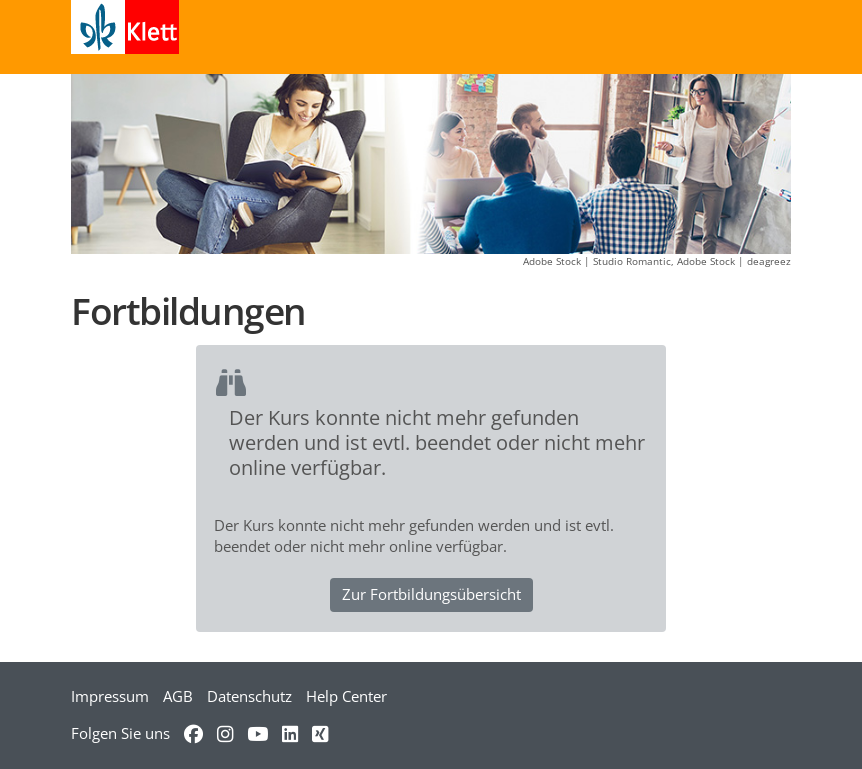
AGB (178, 696)
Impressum (110, 696)
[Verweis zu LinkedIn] (290, 733)
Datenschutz (249, 696)
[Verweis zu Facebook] (193, 733)
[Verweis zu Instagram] (225, 733)
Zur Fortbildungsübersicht (431, 594)
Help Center (346, 696)
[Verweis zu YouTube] (257, 733)
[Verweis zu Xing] (320, 733)
